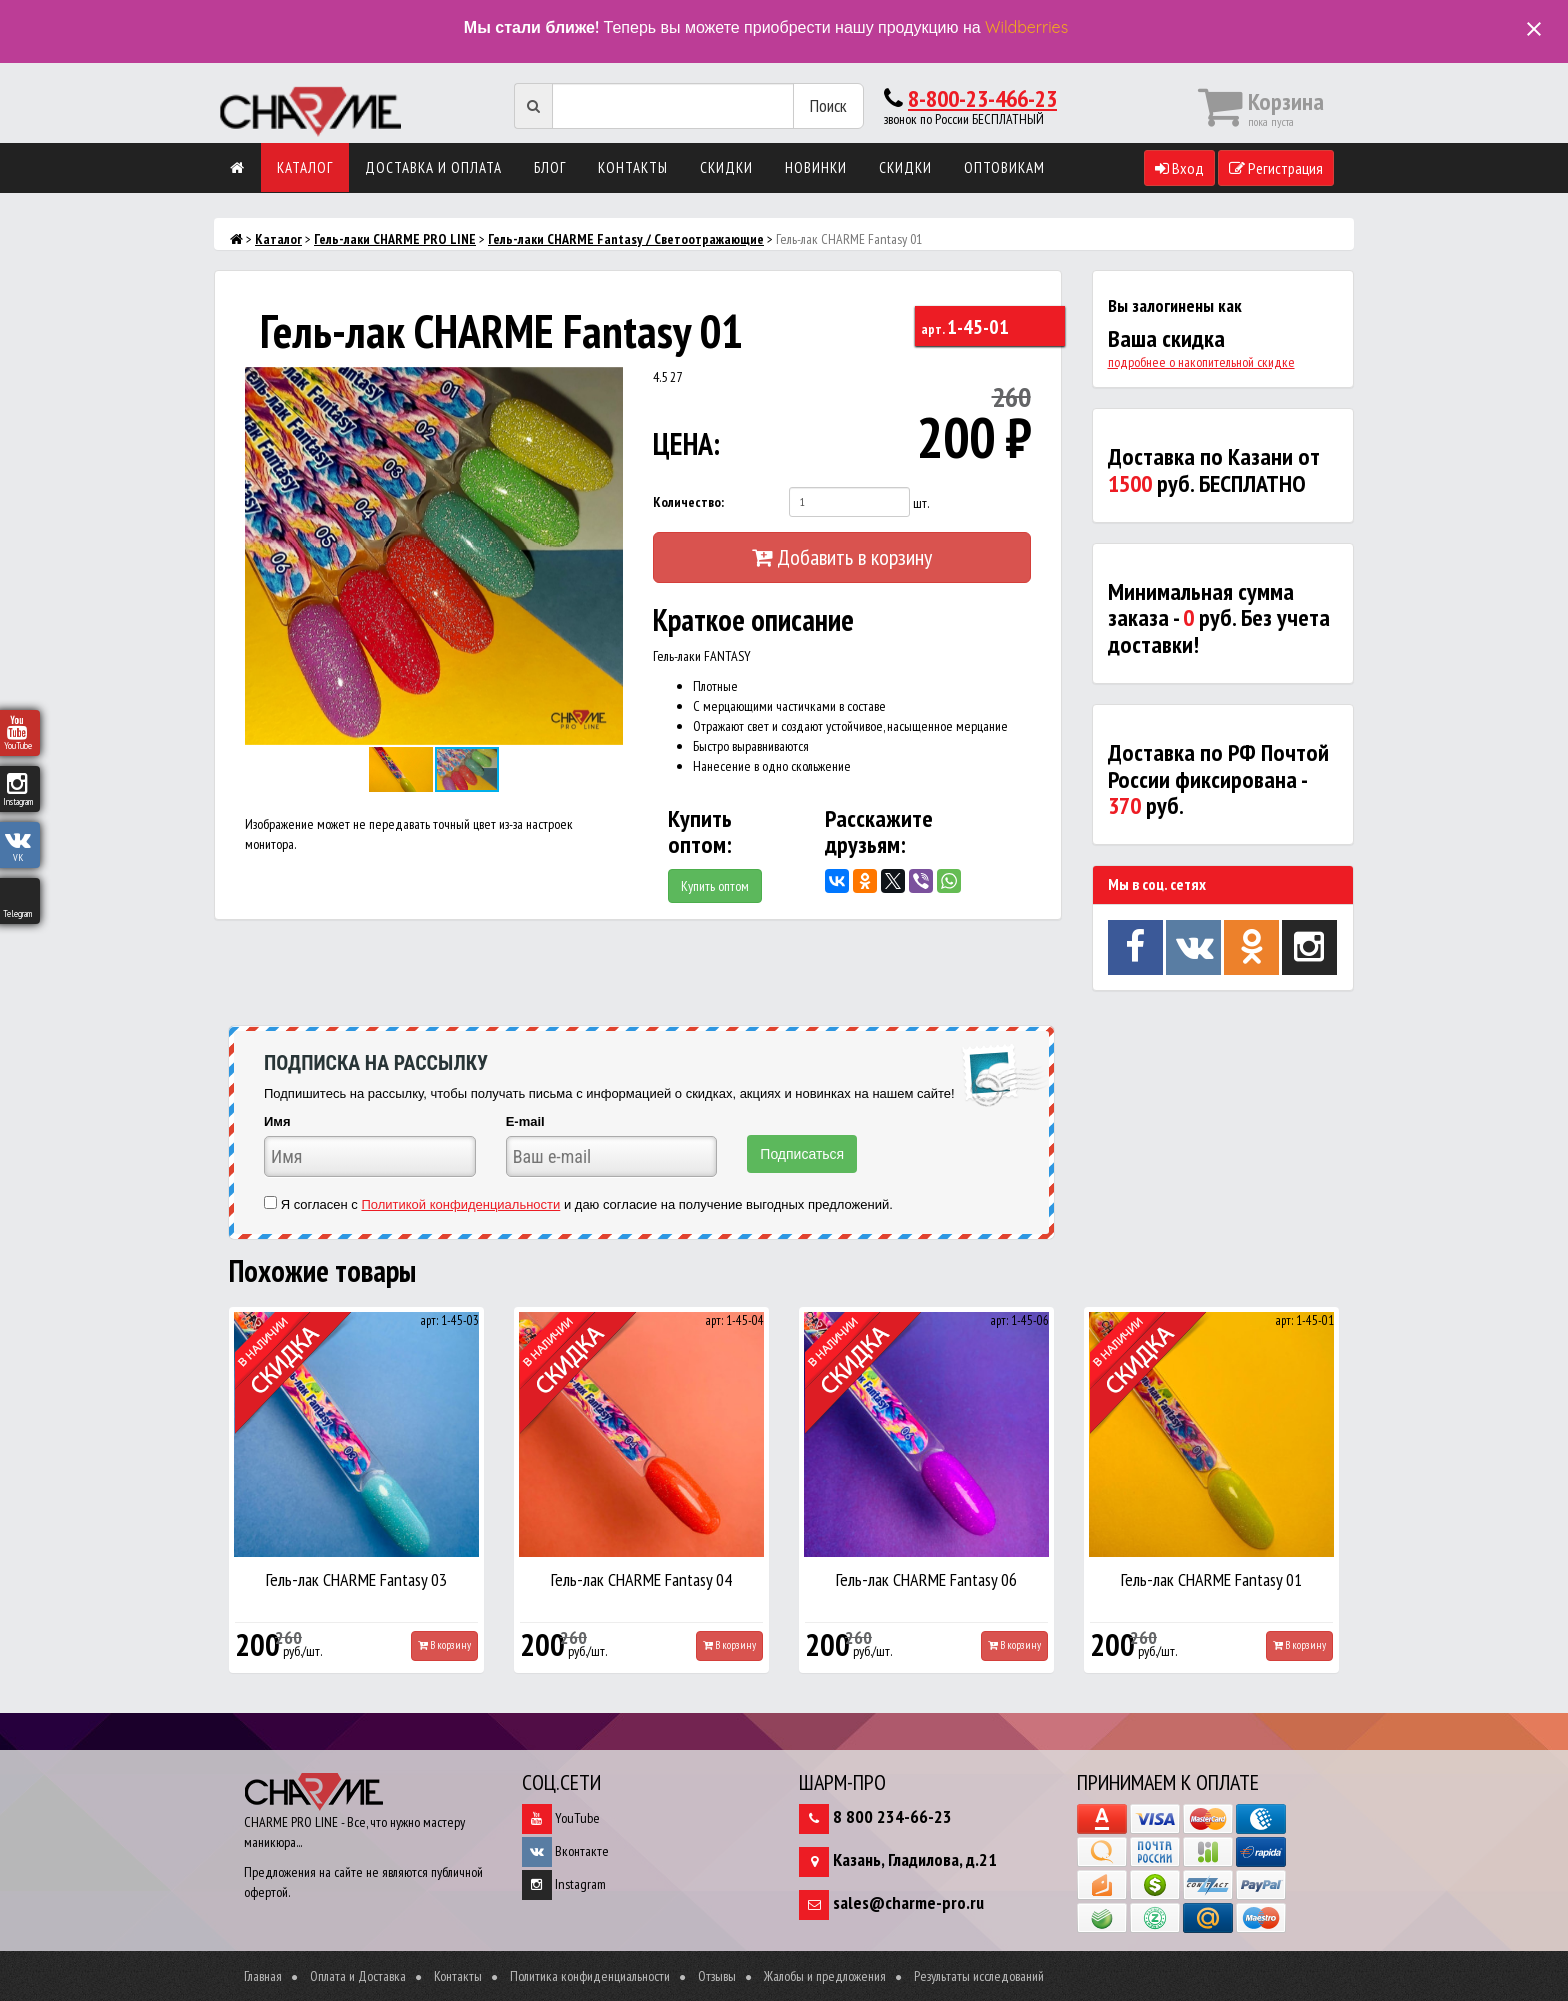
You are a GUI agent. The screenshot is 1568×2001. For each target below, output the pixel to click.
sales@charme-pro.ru (908, 1902)
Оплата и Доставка (358, 1976)
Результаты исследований (979, 1976)
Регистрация (1276, 168)
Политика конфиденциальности (590, 1976)
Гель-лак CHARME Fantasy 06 (926, 1579)
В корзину (444, 1645)
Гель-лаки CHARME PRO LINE (395, 239)
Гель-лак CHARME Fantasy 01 (1211, 1579)
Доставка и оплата (433, 167)
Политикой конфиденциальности (460, 1204)
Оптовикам (1004, 167)
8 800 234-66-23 (892, 1816)
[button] (605, 385)
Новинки (816, 167)
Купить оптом (715, 886)
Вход (1179, 168)
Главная (263, 1976)
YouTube (561, 1818)
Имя (277, 1121)
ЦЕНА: (686, 443)
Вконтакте (565, 1851)
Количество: (688, 502)
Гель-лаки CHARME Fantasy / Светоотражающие (626, 239)
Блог (550, 167)
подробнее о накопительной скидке (1201, 362)
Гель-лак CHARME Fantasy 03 (356, 1579)
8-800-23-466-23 (982, 98)
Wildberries (1026, 27)
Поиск (828, 105)
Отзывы (717, 1976)
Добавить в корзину (842, 557)
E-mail (525, 1121)
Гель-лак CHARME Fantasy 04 (641, 1579)
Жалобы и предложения (825, 1976)
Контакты (633, 167)
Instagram (564, 1884)
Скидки (726, 167)
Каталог (305, 167)
